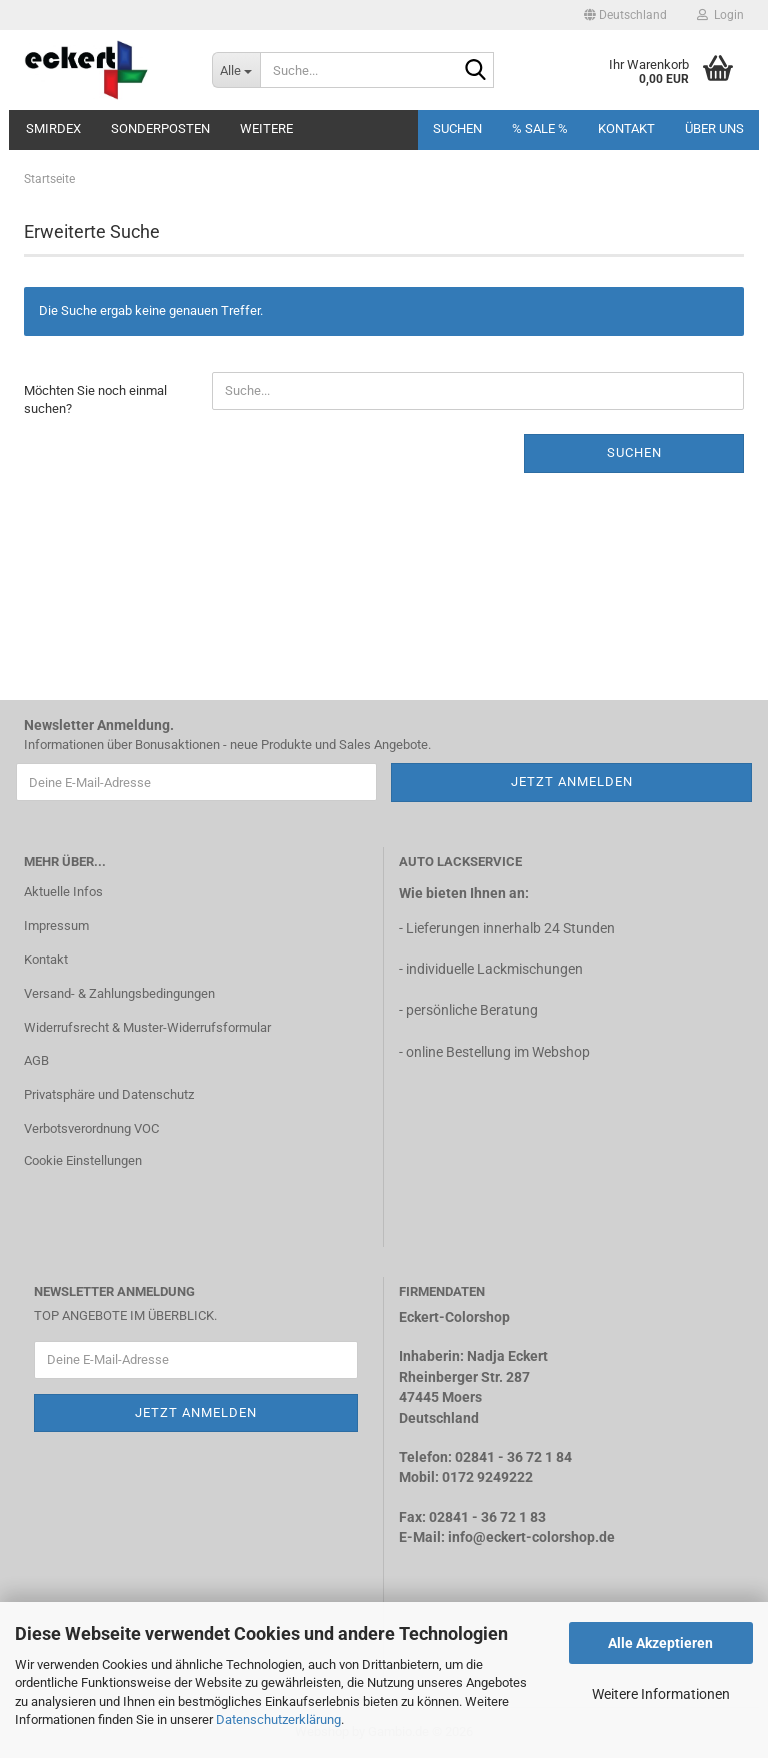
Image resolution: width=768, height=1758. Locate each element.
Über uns (714, 128)
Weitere (266, 128)
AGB (36, 1060)
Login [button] (720, 15)
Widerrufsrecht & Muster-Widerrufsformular (147, 1027)
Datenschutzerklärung (278, 1719)
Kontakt (626, 128)
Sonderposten (160, 128)
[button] (625, 15)
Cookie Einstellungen (83, 1160)
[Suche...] (236, 70)
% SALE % (540, 128)
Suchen (457, 128)
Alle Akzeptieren (660, 1643)
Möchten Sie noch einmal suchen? (95, 400)
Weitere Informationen (661, 1694)
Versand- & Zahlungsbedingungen (119, 993)
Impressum (56, 925)
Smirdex (53, 128)
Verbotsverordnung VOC (91, 1128)
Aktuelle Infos (63, 891)
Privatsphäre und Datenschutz (109, 1094)
